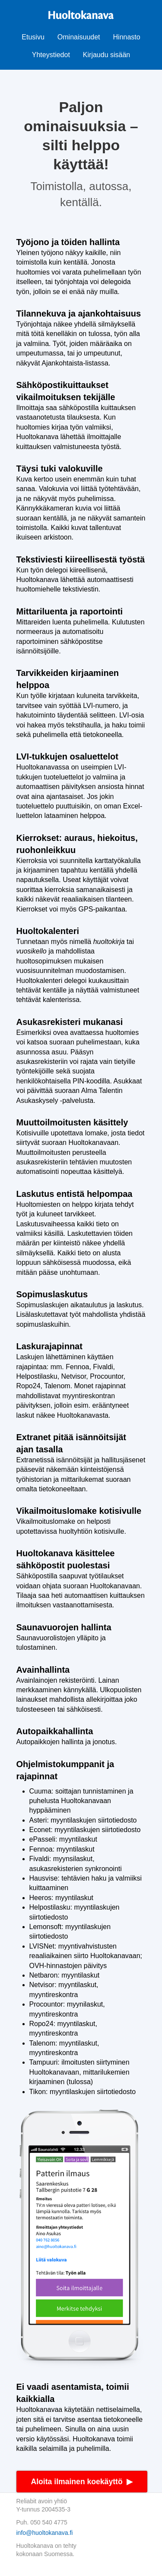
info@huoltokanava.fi (44, 2532)
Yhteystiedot (51, 54)
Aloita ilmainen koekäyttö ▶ (82, 2481)
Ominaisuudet (78, 37)
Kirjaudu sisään (106, 54)
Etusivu (33, 37)
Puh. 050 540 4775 (41, 2522)
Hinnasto (126, 37)
